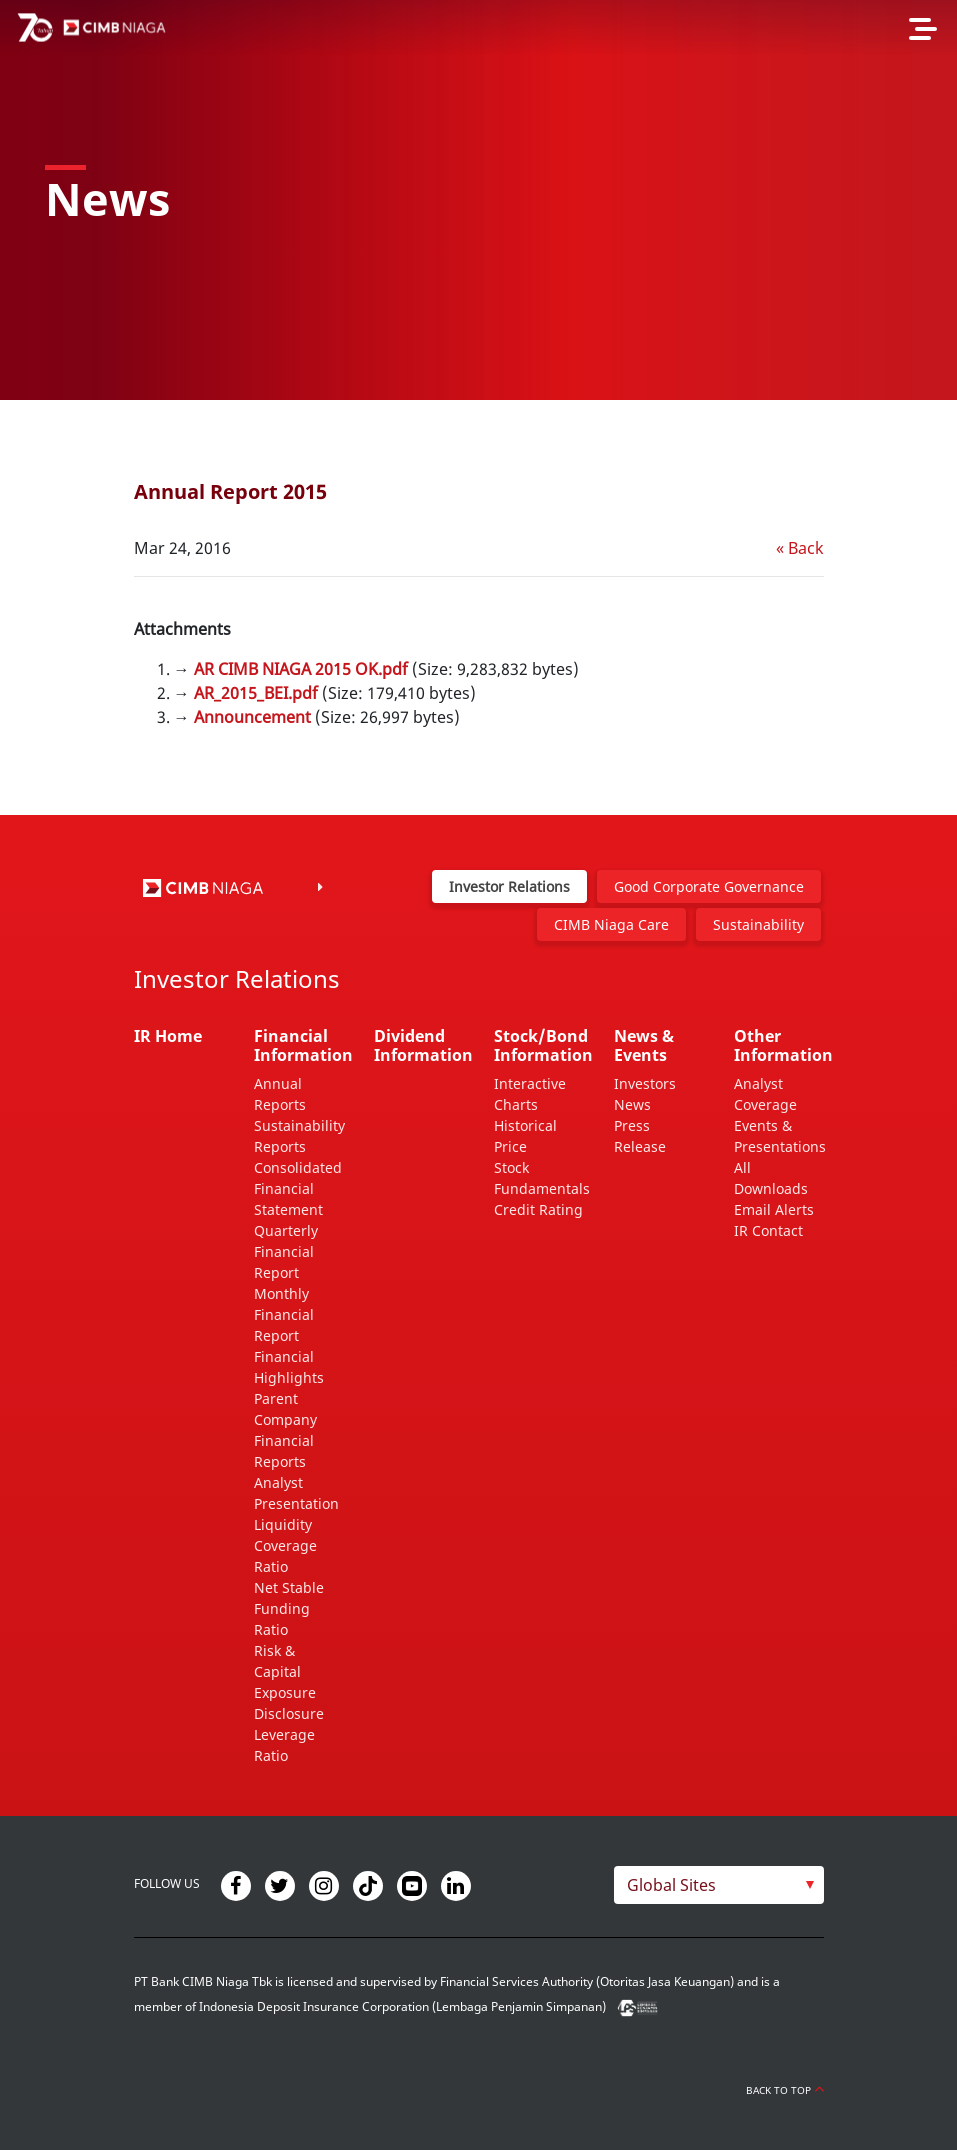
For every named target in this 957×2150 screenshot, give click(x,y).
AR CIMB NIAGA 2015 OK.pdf (301, 669)
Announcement (252, 717)
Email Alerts (774, 1209)
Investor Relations (509, 886)
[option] (478, 200)
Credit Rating (538, 1209)
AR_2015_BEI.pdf (256, 693)
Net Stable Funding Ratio (289, 1608)
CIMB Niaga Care (611, 924)
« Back (800, 548)
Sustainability (758, 924)
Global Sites (671, 1885)
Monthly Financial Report (284, 1314)
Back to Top (785, 2090)
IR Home (168, 1036)
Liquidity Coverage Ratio (285, 1545)
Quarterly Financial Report (286, 1251)
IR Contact (768, 1230)
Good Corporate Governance (709, 886)
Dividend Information (423, 1045)
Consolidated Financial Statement (298, 1188)
